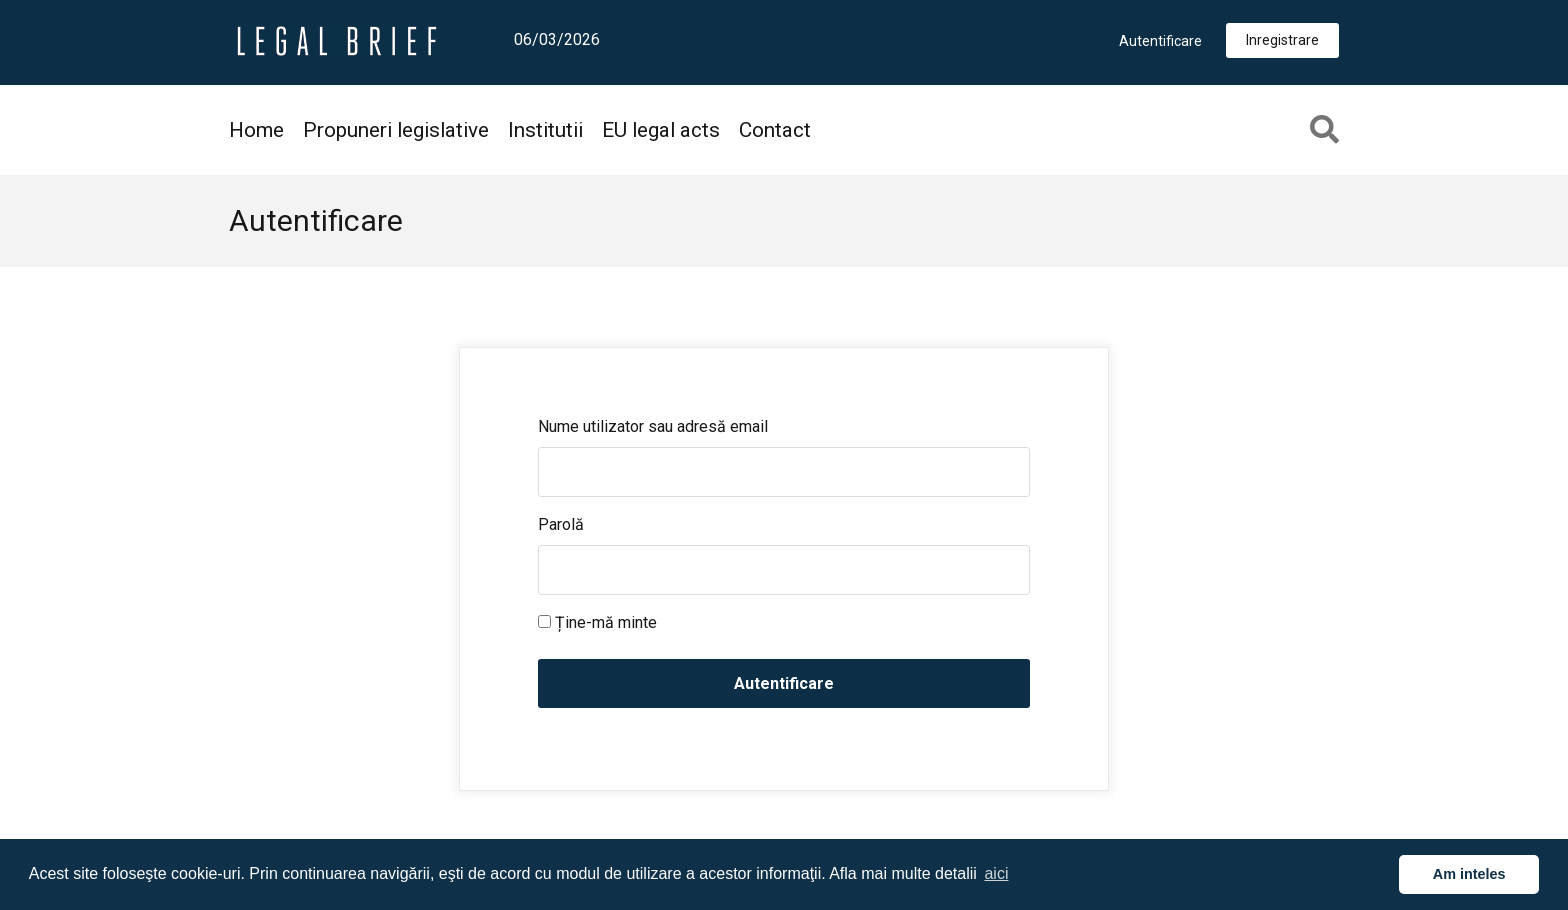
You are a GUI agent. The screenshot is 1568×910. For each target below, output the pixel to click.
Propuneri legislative (396, 130)
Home (256, 130)
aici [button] (996, 873)
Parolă (561, 524)
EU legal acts (661, 130)
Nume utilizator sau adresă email (653, 426)
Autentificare (1160, 41)
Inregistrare (1282, 40)
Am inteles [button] (1469, 874)
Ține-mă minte (597, 622)
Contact (775, 130)
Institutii (545, 130)
